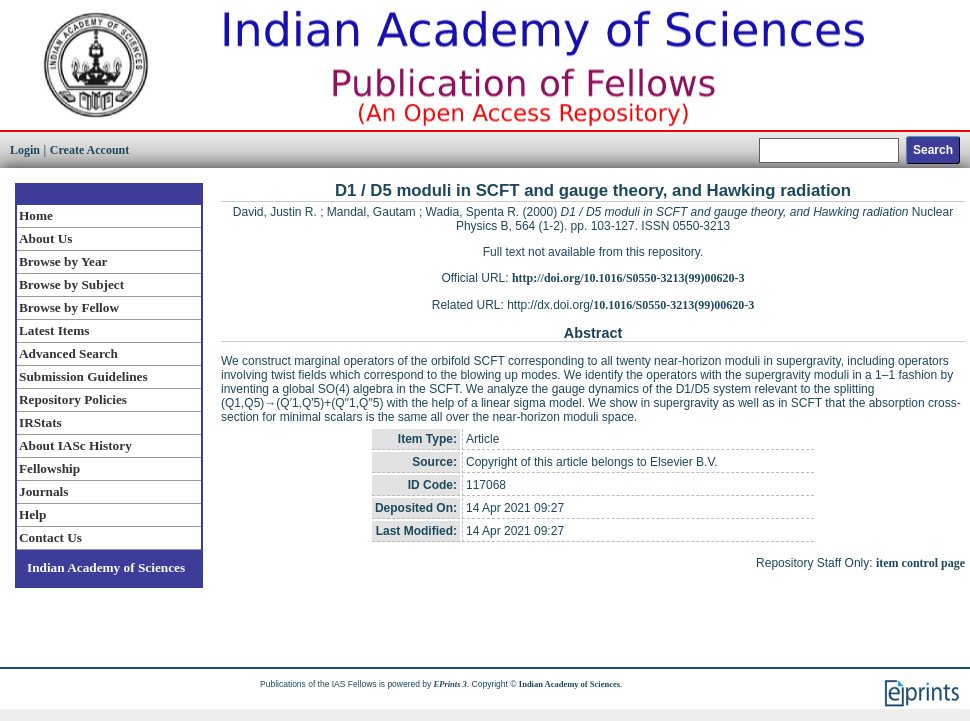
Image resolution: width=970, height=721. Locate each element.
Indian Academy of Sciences (106, 567)
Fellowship (49, 468)
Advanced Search (68, 353)
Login (25, 150)
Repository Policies (73, 399)
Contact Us (50, 537)
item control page (920, 563)
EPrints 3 (450, 684)
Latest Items (54, 330)
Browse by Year (63, 261)
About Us (45, 238)
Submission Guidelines (83, 376)
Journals (43, 491)
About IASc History (75, 445)
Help (32, 514)
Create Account (89, 150)
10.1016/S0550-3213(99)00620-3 (673, 305)
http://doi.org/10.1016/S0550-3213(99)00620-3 (628, 278)
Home (36, 215)
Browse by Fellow (69, 307)
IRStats (40, 422)
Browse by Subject (71, 284)
